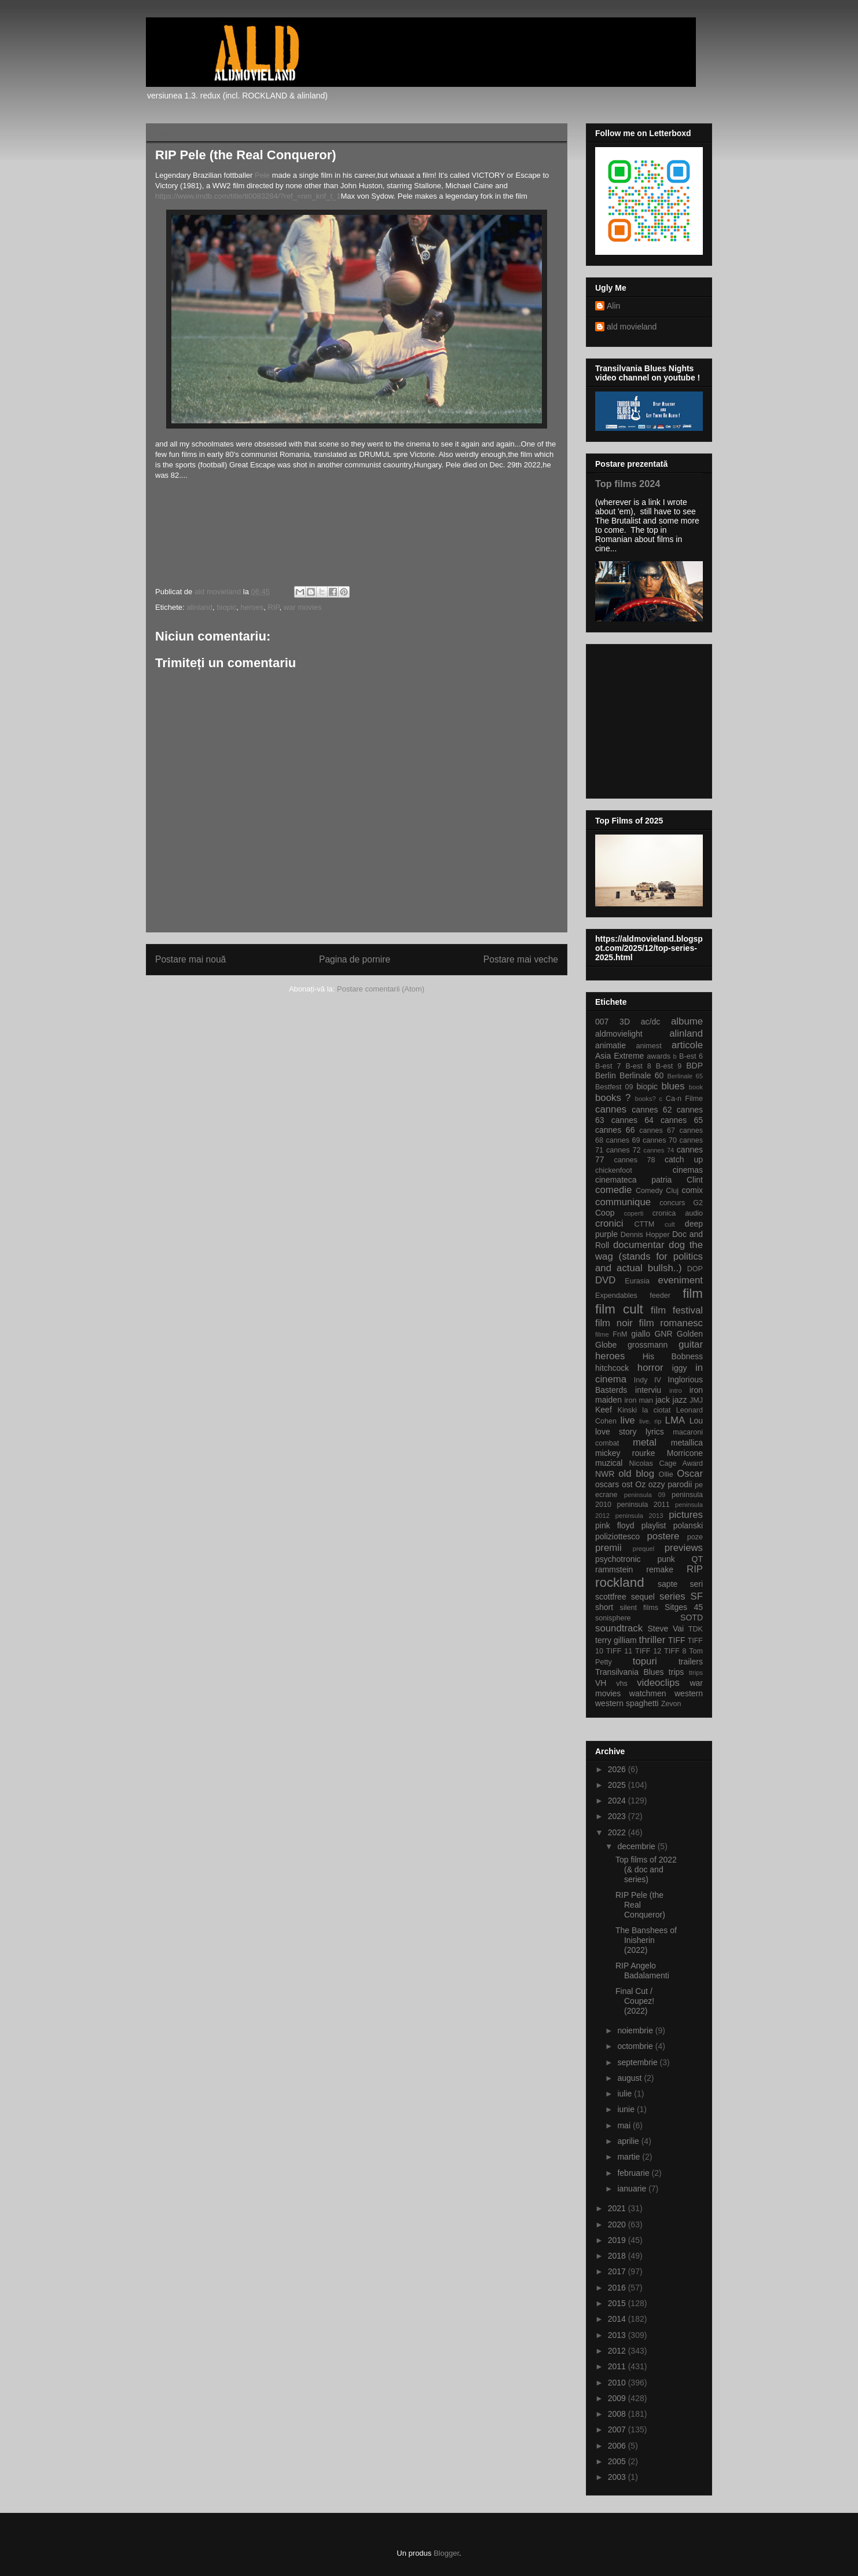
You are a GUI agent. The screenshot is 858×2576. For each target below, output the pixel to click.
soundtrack (619, 1628)
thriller (652, 1639)
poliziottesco (617, 1536)
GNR (663, 1333)
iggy (679, 1368)
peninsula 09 (644, 1494)
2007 (618, 2429)
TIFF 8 (675, 1651)
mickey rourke (625, 1453)
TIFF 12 (648, 1651)
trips (676, 1672)
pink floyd (614, 1525)
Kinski (627, 1410)
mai (624, 2125)
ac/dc (650, 1021)
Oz (640, 1484)
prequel (643, 1548)
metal (645, 1442)
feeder (660, 1295)
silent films (639, 1608)
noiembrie (636, 2030)
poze (695, 1537)
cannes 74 (658, 1150)
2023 (618, 1816)
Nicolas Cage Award (666, 1463)
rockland (619, 1582)
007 (601, 1021)
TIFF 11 (619, 1651)
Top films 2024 (627, 483)
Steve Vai (666, 1628)
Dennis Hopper (645, 1235)
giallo (640, 1333)
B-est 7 (608, 1066)
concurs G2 (681, 1203)
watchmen (647, 1693)
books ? (612, 1097)
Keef (603, 1409)
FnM (620, 1334)
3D (624, 1021)
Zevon (671, 1704)
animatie (610, 1045)
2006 (618, 2445)
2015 (618, 2303)
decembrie (637, 1846)
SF (697, 1596)
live (628, 1420)
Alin (613, 305)
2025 (618, 1785)
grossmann (648, 1344)
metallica (687, 1442)
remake (659, 1569)
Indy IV (647, 1380)
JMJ (696, 1400)
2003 (618, 2477)
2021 (618, 2208)
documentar (639, 1244)
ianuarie (632, 2188)
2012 (618, 2350)
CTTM (644, 1224)
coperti (634, 1213)
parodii (680, 1484)
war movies (303, 607)
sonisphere (613, 1618)
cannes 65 (682, 1120)
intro (675, 1390)
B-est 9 (668, 1066)
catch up (684, 1159)
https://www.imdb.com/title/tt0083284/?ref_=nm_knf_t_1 (247, 196)
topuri (645, 1661)
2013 (618, 2335)
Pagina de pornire (354, 959)
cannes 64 (632, 1120)
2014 (618, 2318)
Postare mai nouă (190, 959)
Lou (696, 1420)
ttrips (696, 1672)
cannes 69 (623, 1140)
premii (608, 1547)
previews (684, 1547)
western (688, 1693)
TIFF (676, 1640)
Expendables (616, 1295)
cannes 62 (652, 1109)
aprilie (629, 2141)
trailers (691, 1661)
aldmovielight (619, 1033)
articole (687, 1045)
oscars (607, 1484)
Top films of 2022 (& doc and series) (646, 1869)
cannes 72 (623, 1150)
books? (645, 1098)
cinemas (688, 1169)
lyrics (655, 1431)
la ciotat (656, 1410)
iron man (638, 1400)
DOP (695, 1269)
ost (627, 1484)
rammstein (614, 1569)
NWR (604, 1474)
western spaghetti (627, 1703)
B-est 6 (691, 1056)
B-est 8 (638, 1066)
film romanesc (671, 1323)
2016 (618, 2287)
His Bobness (673, 1356)
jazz (680, 1399)
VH (600, 1683)
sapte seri (680, 1584)
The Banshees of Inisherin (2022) (646, 1940)
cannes (610, 1109)
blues (672, 1086)
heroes (251, 607)
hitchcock (612, 1368)
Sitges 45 (684, 1607)
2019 (618, 2240)
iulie (625, 2093)
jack (662, 1399)
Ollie (666, 1474)
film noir (614, 1323)
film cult (619, 1309)
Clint (695, 1179)
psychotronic (618, 1559)
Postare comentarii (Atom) (380, 989)
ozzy (656, 1484)
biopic (226, 607)
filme (602, 1334)
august (630, 2078)
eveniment (680, 1280)
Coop (604, 1212)
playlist (653, 1525)
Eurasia (637, 1281)
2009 (618, 2398)
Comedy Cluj (657, 1191)
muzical (608, 1463)
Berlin (605, 1075)
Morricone (685, 1453)
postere (663, 1536)
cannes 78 (634, 1160)
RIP (273, 607)
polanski (688, 1525)
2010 (618, 2382)
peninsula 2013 (639, 1515)
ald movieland (632, 326)
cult (669, 1224)
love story (615, 1431)
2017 (618, 2271)
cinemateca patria (633, 1179)
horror (650, 1367)
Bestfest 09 (614, 1087)
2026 (618, 1769)
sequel (643, 1596)
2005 (618, 2461)
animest (649, 1046)
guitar (691, 1344)
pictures (686, 1514)
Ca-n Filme (684, 1099)
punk (665, 1559)
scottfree (610, 1596)
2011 (618, 2366)
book (696, 1087)
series (672, 1596)
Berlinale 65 (685, 1076)
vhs (622, 1683)
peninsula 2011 (643, 1505)
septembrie (638, 2062)
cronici (609, 1223)
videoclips (658, 1682)
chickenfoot (613, 1170)
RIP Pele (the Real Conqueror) (640, 1904)
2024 (618, 1800)
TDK (695, 1629)
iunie (626, 2109)
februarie (634, 2173)
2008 (618, 2413)
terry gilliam (616, 1640)
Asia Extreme (619, 1055)
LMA (675, 1420)
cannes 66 (615, 1130)
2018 (618, 2255)
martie (629, 2156)
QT (697, 1559)
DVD (605, 1280)
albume (687, 1021)
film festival (677, 1310)
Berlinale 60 (641, 1075)
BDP (694, 1065)
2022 (618, 1832)
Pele (263, 175)
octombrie (636, 2046)
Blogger (446, 2553)
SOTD (691, 1617)
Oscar (690, 1473)
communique (623, 1202)
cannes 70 (660, 1140)
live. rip (650, 1421)
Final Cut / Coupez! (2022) (634, 2000)
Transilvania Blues (629, 1672)
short (604, 1607)
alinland (199, 607)
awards (658, 1056)
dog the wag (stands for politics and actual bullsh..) (649, 1256)
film (693, 1293)
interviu (648, 1390)
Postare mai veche (520, 959)
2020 (618, 2224)
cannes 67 (657, 1130)
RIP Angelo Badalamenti (642, 1970)
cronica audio (677, 1213)
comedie (613, 1189)
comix (692, 1190)
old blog (636, 1473)
